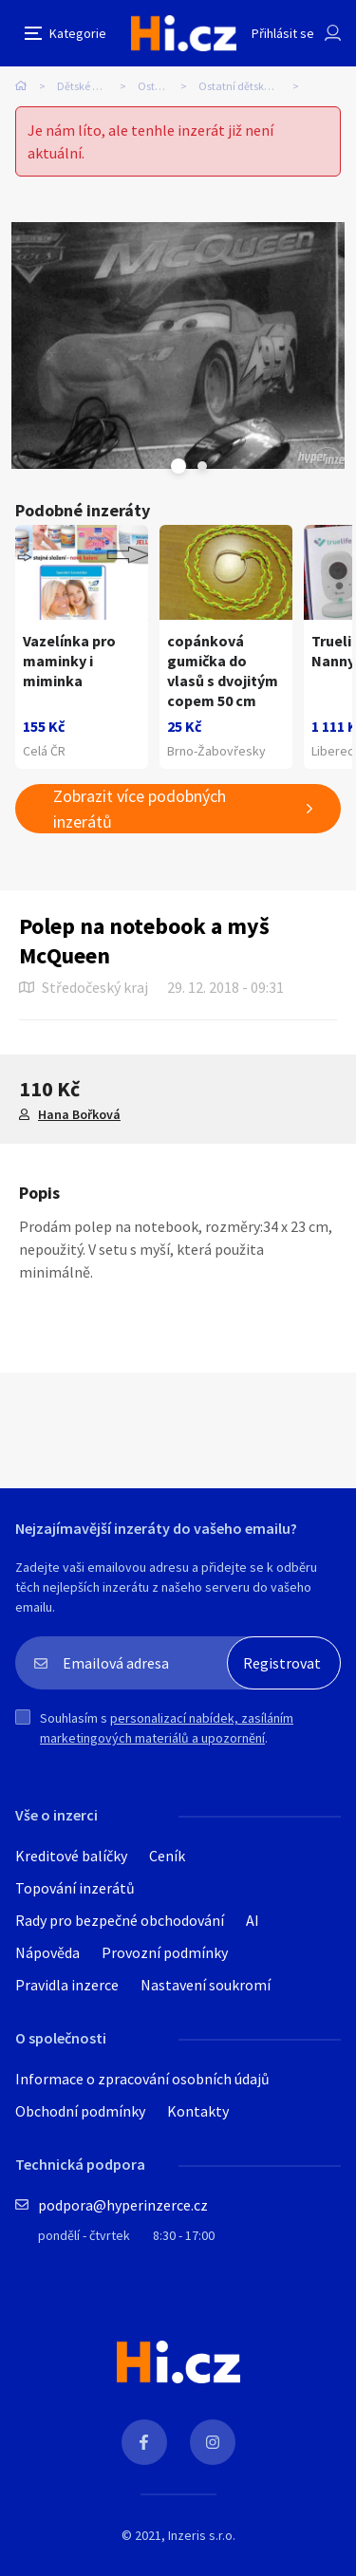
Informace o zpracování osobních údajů (142, 2078)
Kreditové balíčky (71, 1855)
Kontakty (198, 2110)
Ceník (167, 1855)
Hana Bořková (79, 1114)
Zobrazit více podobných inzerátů (139, 808)
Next (202, 466)
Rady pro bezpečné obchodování (119, 1920)
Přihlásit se (283, 33)
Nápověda (47, 1952)
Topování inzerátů (75, 1887)
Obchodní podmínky (80, 2110)
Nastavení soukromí (206, 1984)
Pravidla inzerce (67, 1984)
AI (252, 1920)
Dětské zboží (87, 86)
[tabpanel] (178, 345)
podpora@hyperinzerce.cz (123, 2204)
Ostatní (156, 86)
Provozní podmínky (165, 1952)
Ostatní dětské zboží (247, 86)
